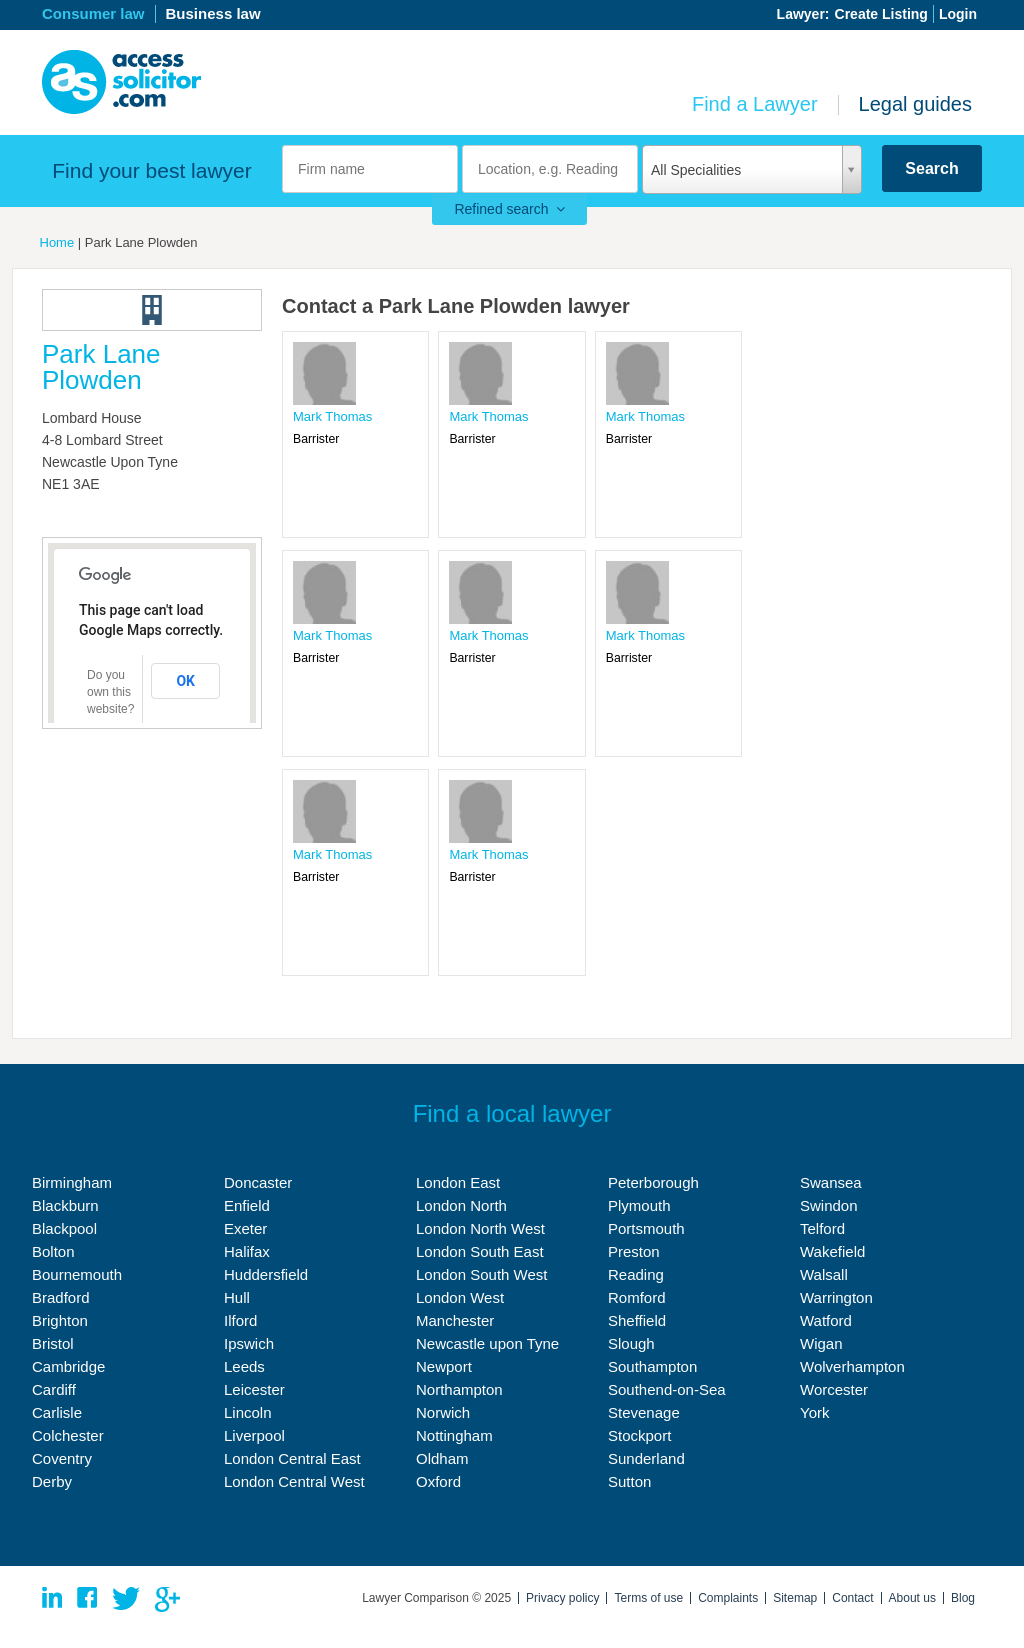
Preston (634, 1251)
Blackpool (64, 1228)
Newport (444, 1366)
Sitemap (795, 1598)
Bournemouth (77, 1274)
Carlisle (57, 1412)
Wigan (821, 1343)
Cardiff (54, 1389)
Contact (852, 1598)
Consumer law (93, 13)
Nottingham (454, 1435)
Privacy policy (562, 1598)
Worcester (834, 1389)
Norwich (443, 1412)
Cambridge (68, 1366)
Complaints (728, 1598)
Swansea (831, 1182)
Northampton (459, 1389)
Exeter (245, 1228)
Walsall (824, 1274)
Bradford (61, 1297)
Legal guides (915, 104)
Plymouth (639, 1205)
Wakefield (832, 1251)
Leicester (254, 1389)
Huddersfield (266, 1274)
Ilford (240, 1320)
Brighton (60, 1320)
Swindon (829, 1205)
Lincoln (248, 1412)
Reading (636, 1274)
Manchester (455, 1320)
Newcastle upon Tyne (487, 1343)
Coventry (62, 1458)
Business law (213, 13)
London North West (480, 1228)
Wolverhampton (852, 1366)
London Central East (292, 1458)
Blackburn (65, 1205)
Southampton (652, 1366)
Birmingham (72, 1182)
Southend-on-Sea (667, 1389)
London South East (480, 1251)
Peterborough (653, 1182)
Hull (237, 1297)
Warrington (836, 1297)
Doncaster (258, 1182)
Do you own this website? (110, 692)
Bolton (53, 1251)
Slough (631, 1343)
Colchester (68, 1435)
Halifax (247, 1251)
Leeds (244, 1366)
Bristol (53, 1343)
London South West (481, 1274)
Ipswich (249, 1343)
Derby (52, 1481)
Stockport (639, 1435)
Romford (637, 1297)
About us (912, 1598)
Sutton (629, 1481)
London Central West (294, 1481)
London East (458, 1182)
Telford (822, 1228)
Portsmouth (646, 1228)
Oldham (442, 1458)
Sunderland (646, 1458)
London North (461, 1205)
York (814, 1412)
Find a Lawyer (755, 104)
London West (460, 1297)
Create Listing (881, 14)
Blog (963, 1598)
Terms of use (648, 1598)
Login (958, 14)
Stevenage (644, 1412)
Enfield (247, 1205)
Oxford (438, 1481)
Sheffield (637, 1320)
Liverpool (254, 1435)
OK (185, 681)
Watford (826, 1320)
